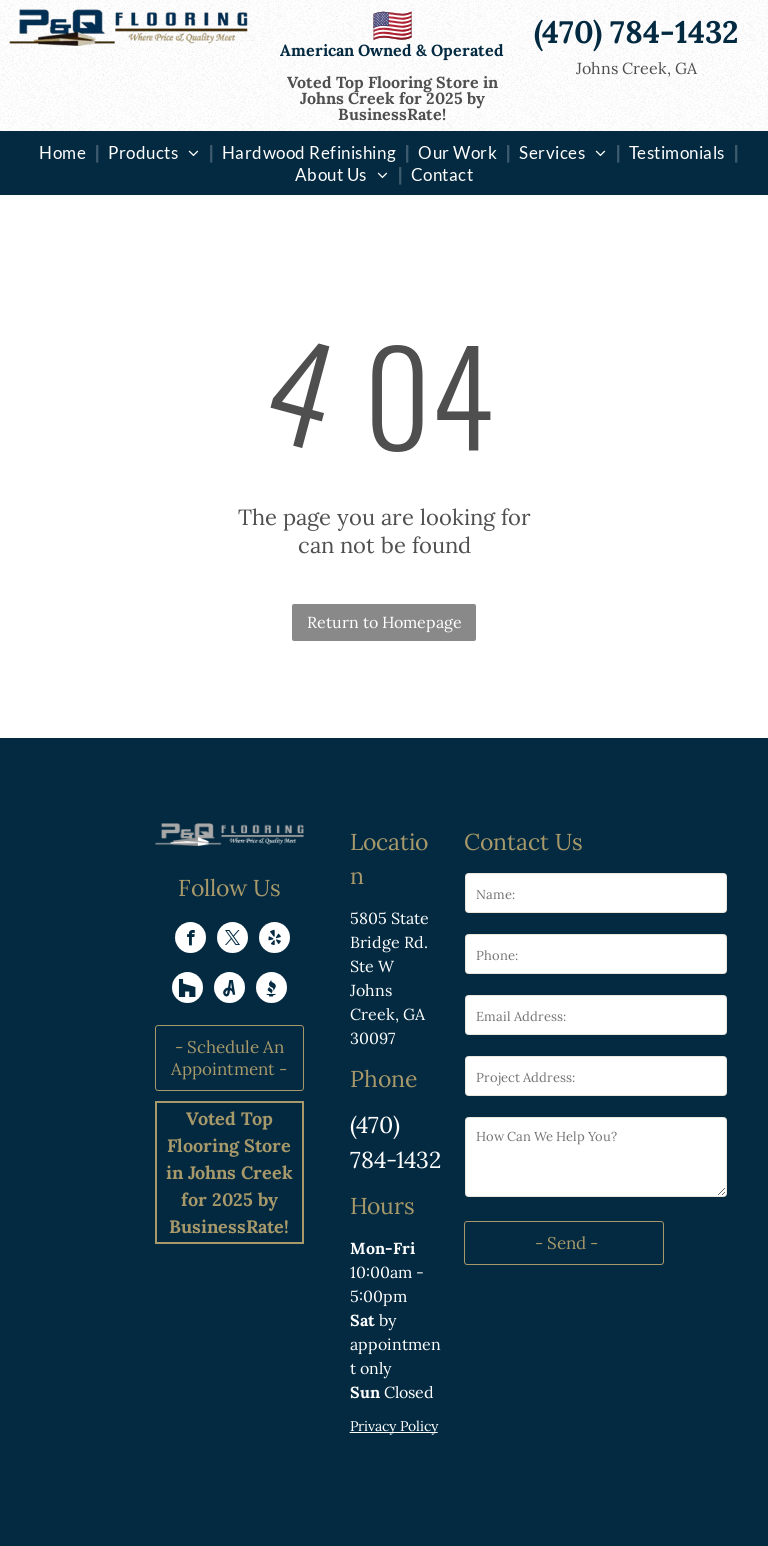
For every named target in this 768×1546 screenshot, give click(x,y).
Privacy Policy (394, 1426)
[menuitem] (64, 152)
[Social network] (187, 990)
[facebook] (190, 940)
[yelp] (274, 940)
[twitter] (232, 940)
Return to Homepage (384, 622)
